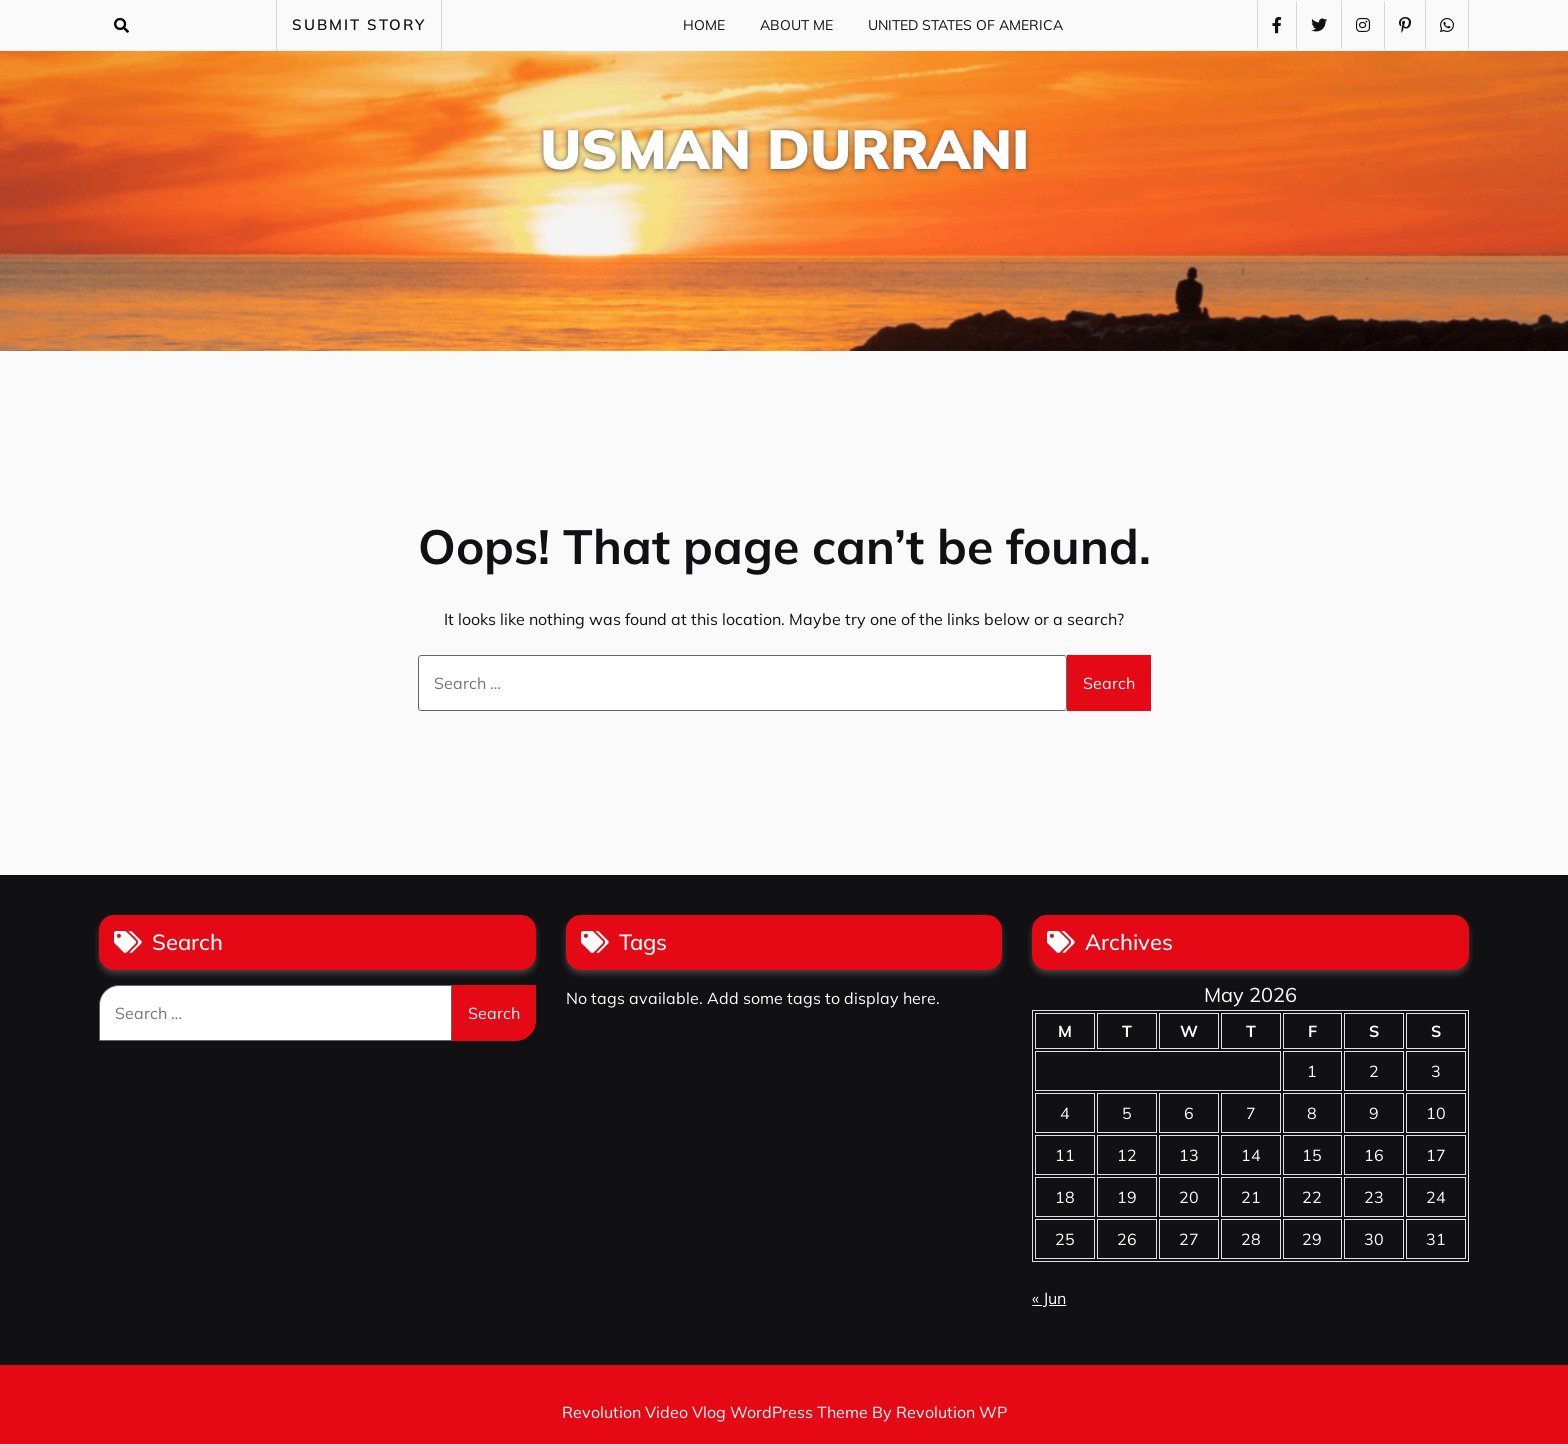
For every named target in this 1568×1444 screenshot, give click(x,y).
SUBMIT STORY (359, 24)
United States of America (965, 25)
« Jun (1049, 1298)
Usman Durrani (784, 148)
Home (704, 25)
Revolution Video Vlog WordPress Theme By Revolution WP (784, 1412)
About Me (796, 25)
